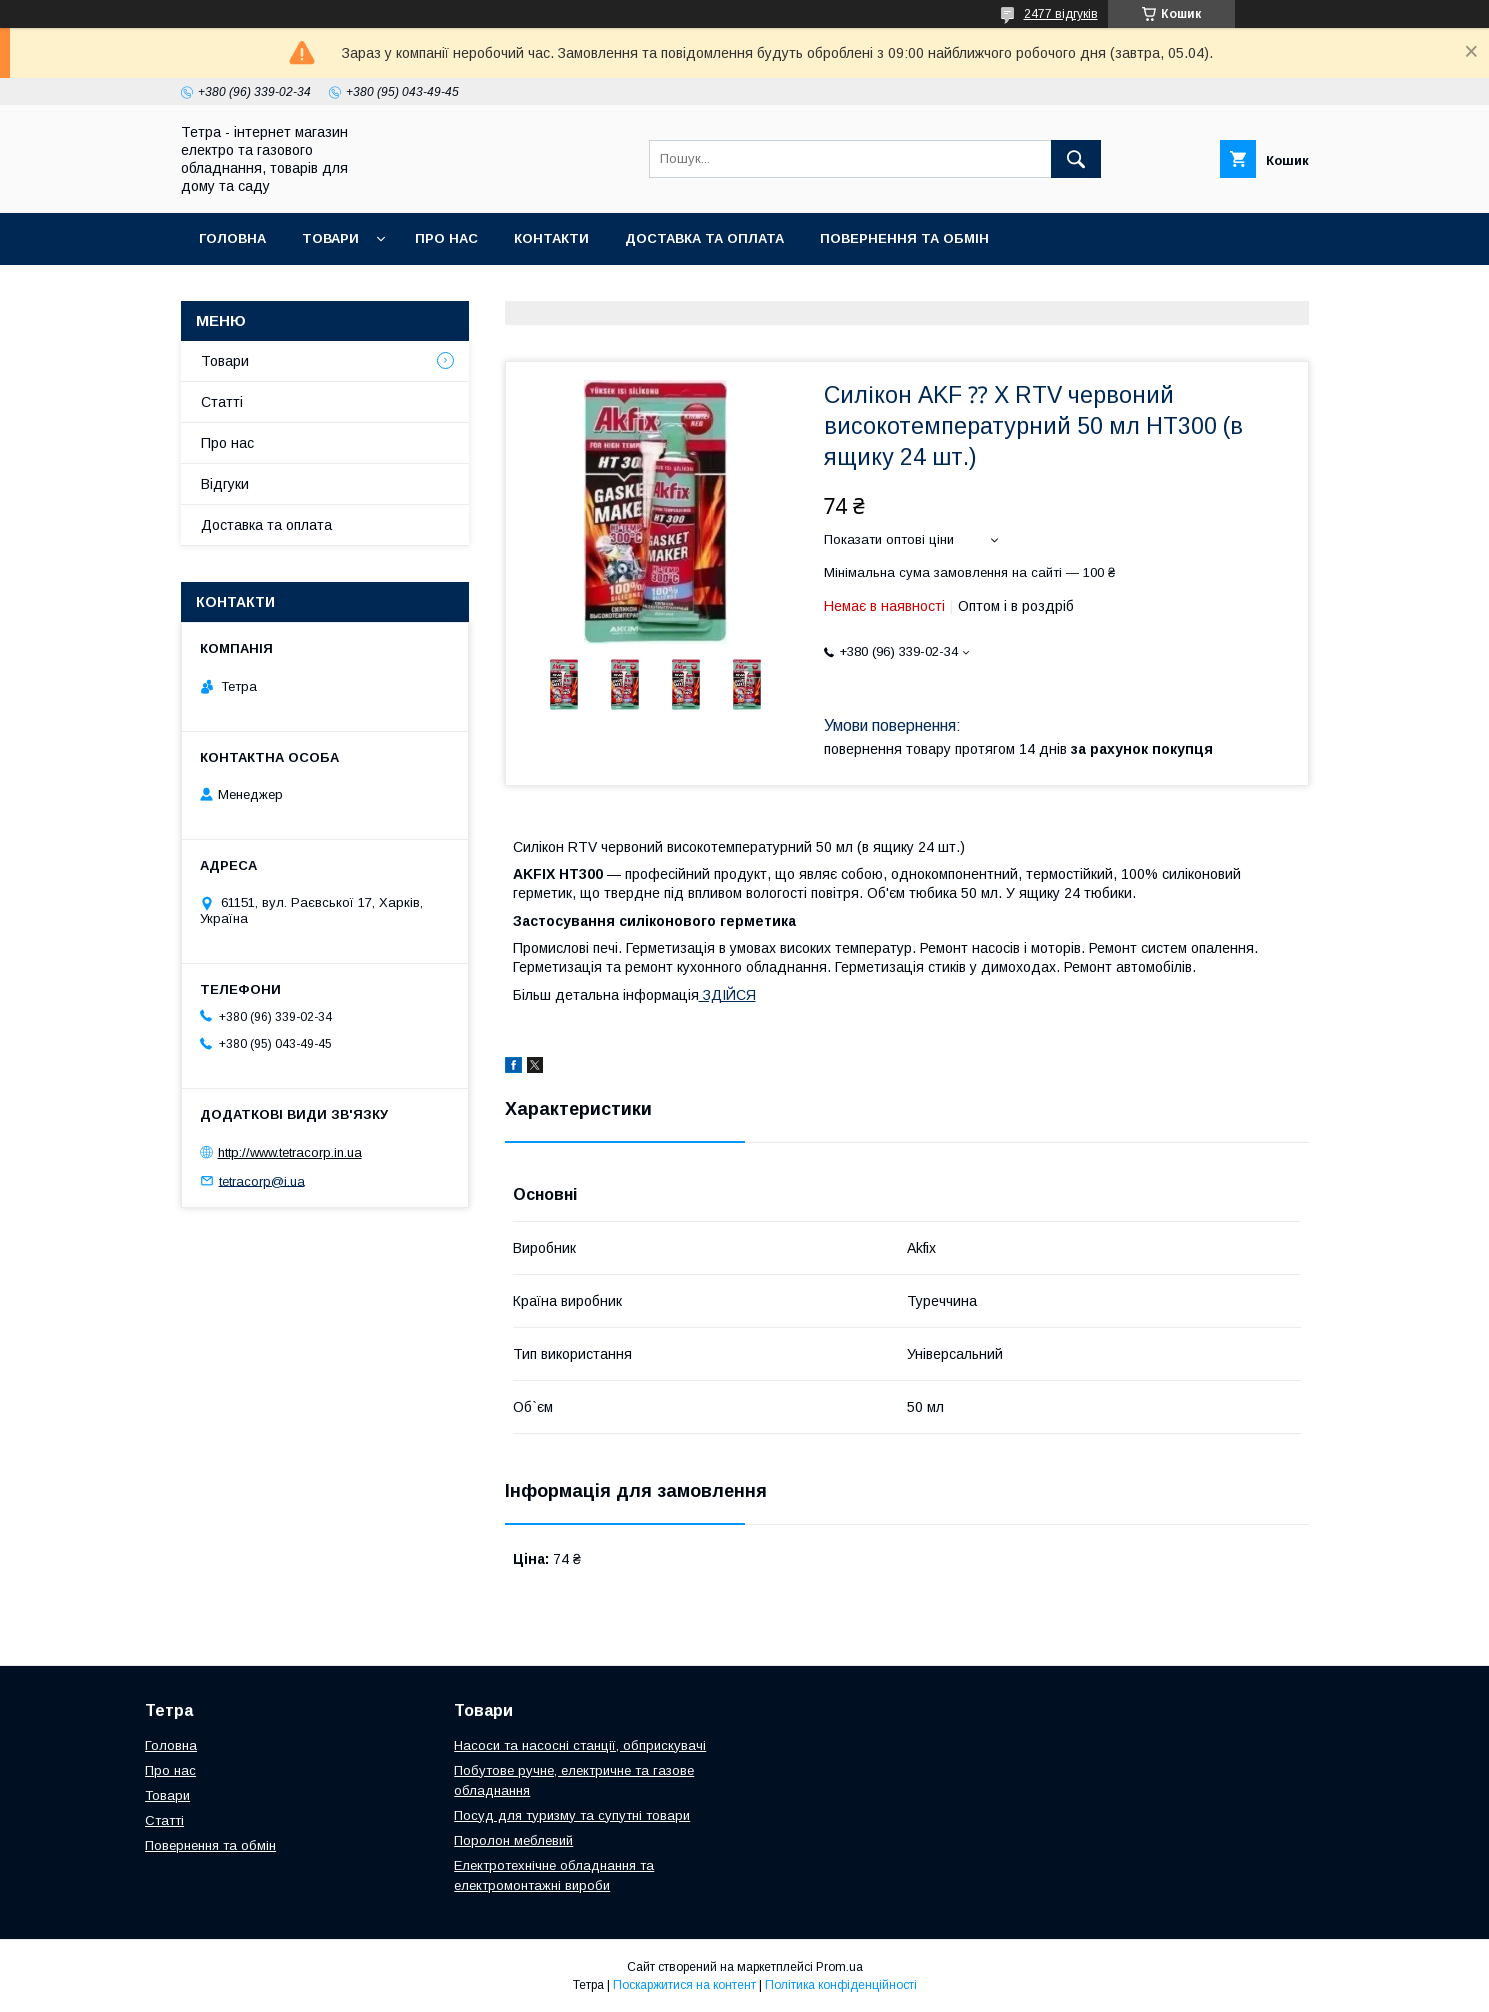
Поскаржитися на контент (684, 1985)
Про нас (446, 238)
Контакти (551, 238)
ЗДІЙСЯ (727, 995)
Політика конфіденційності (841, 1985)
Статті (222, 402)
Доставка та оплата (704, 238)
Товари (330, 238)
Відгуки (225, 484)
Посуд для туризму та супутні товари (572, 1815)
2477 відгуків (1061, 14)
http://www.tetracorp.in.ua (290, 1152)
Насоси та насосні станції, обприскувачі (580, 1745)
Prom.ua (839, 1967)
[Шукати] (1076, 159)
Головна (232, 238)
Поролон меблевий (513, 1840)
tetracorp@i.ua (262, 1180)
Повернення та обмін (904, 238)
